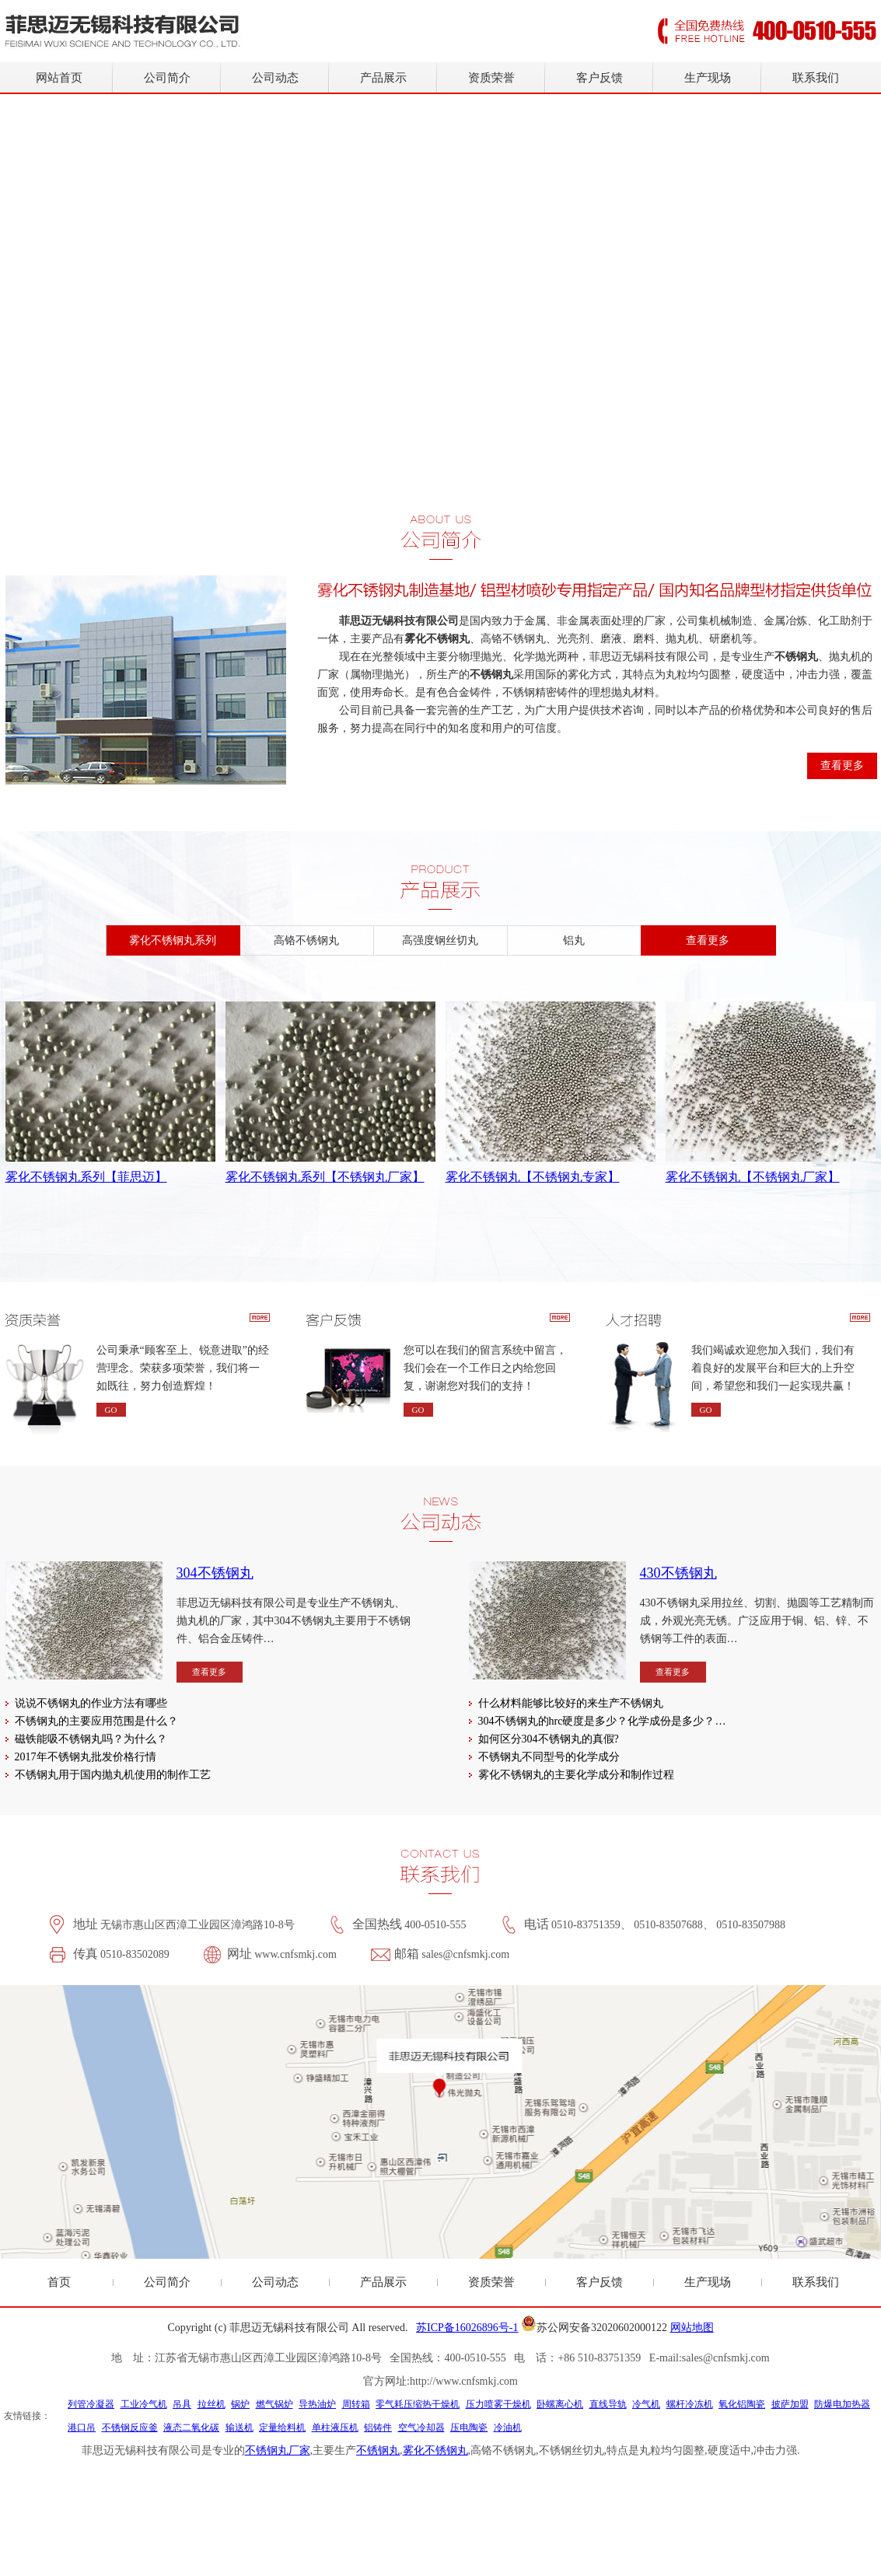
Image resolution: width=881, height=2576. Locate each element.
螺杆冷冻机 (689, 2404)
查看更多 (842, 765)
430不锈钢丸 (678, 1573)
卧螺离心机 (560, 2404)
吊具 (182, 2404)
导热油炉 (317, 2404)
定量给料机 (282, 2427)
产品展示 (383, 78)
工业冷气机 (144, 2404)
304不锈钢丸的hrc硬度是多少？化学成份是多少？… (602, 1721)
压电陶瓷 (469, 2427)
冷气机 (646, 2404)
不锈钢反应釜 (130, 2427)
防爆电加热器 (842, 2404)
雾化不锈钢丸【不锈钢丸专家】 (533, 1176)
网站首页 (59, 78)
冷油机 (508, 2427)
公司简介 (167, 78)
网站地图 (692, 2327)
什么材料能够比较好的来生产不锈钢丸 (570, 1703)
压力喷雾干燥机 (498, 2404)
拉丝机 (211, 2404)
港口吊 (82, 2427)
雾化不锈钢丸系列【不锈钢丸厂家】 (325, 1176)
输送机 (239, 2427)
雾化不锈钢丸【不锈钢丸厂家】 (753, 1176)
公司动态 (275, 78)
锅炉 (240, 2404)
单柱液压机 (335, 2427)
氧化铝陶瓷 (741, 2404)
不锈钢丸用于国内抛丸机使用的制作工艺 (113, 1775)
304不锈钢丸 (215, 1573)
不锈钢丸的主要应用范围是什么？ (96, 1721)
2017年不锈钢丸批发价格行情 (85, 1757)
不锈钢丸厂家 (277, 2450)
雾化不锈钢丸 (435, 2450)
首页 (59, 2282)
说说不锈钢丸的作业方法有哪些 (91, 1703)
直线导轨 (608, 2404)
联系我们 (815, 78)
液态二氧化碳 (191, 2427)
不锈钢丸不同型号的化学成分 (549, 1757)
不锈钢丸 (378, 2450)
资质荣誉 (491, 78)
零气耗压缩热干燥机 (418, 2404)
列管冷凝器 (91, 2404)
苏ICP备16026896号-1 (467, 2327)
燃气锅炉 (274, 2404)
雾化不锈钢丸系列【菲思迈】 (86, 1176)
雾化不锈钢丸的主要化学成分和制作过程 (576, 1775)
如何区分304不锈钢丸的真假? (548, 1739)
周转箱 (356, 2404)
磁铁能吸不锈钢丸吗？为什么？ (91, 1739)
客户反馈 (599, 78)
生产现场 (707, 78)
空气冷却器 (421, 2427)
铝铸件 (378, 2427)
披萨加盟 (790, 2404)
